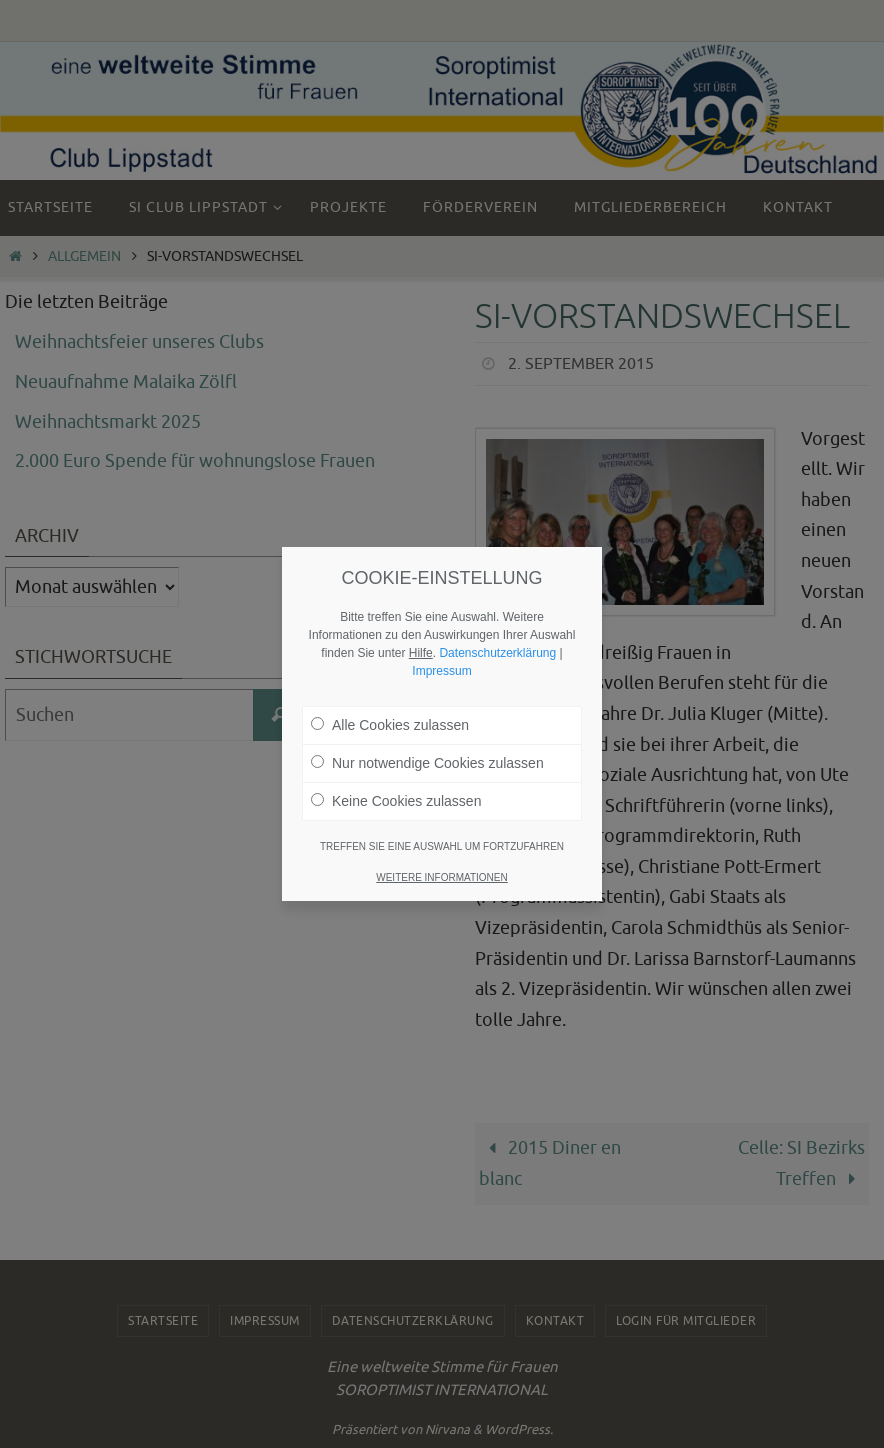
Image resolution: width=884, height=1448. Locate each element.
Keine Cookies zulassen (396, 801)
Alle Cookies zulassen (390, 725)
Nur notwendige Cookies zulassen (427, 763)
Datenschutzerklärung (497, 653)
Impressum (441, 671)
